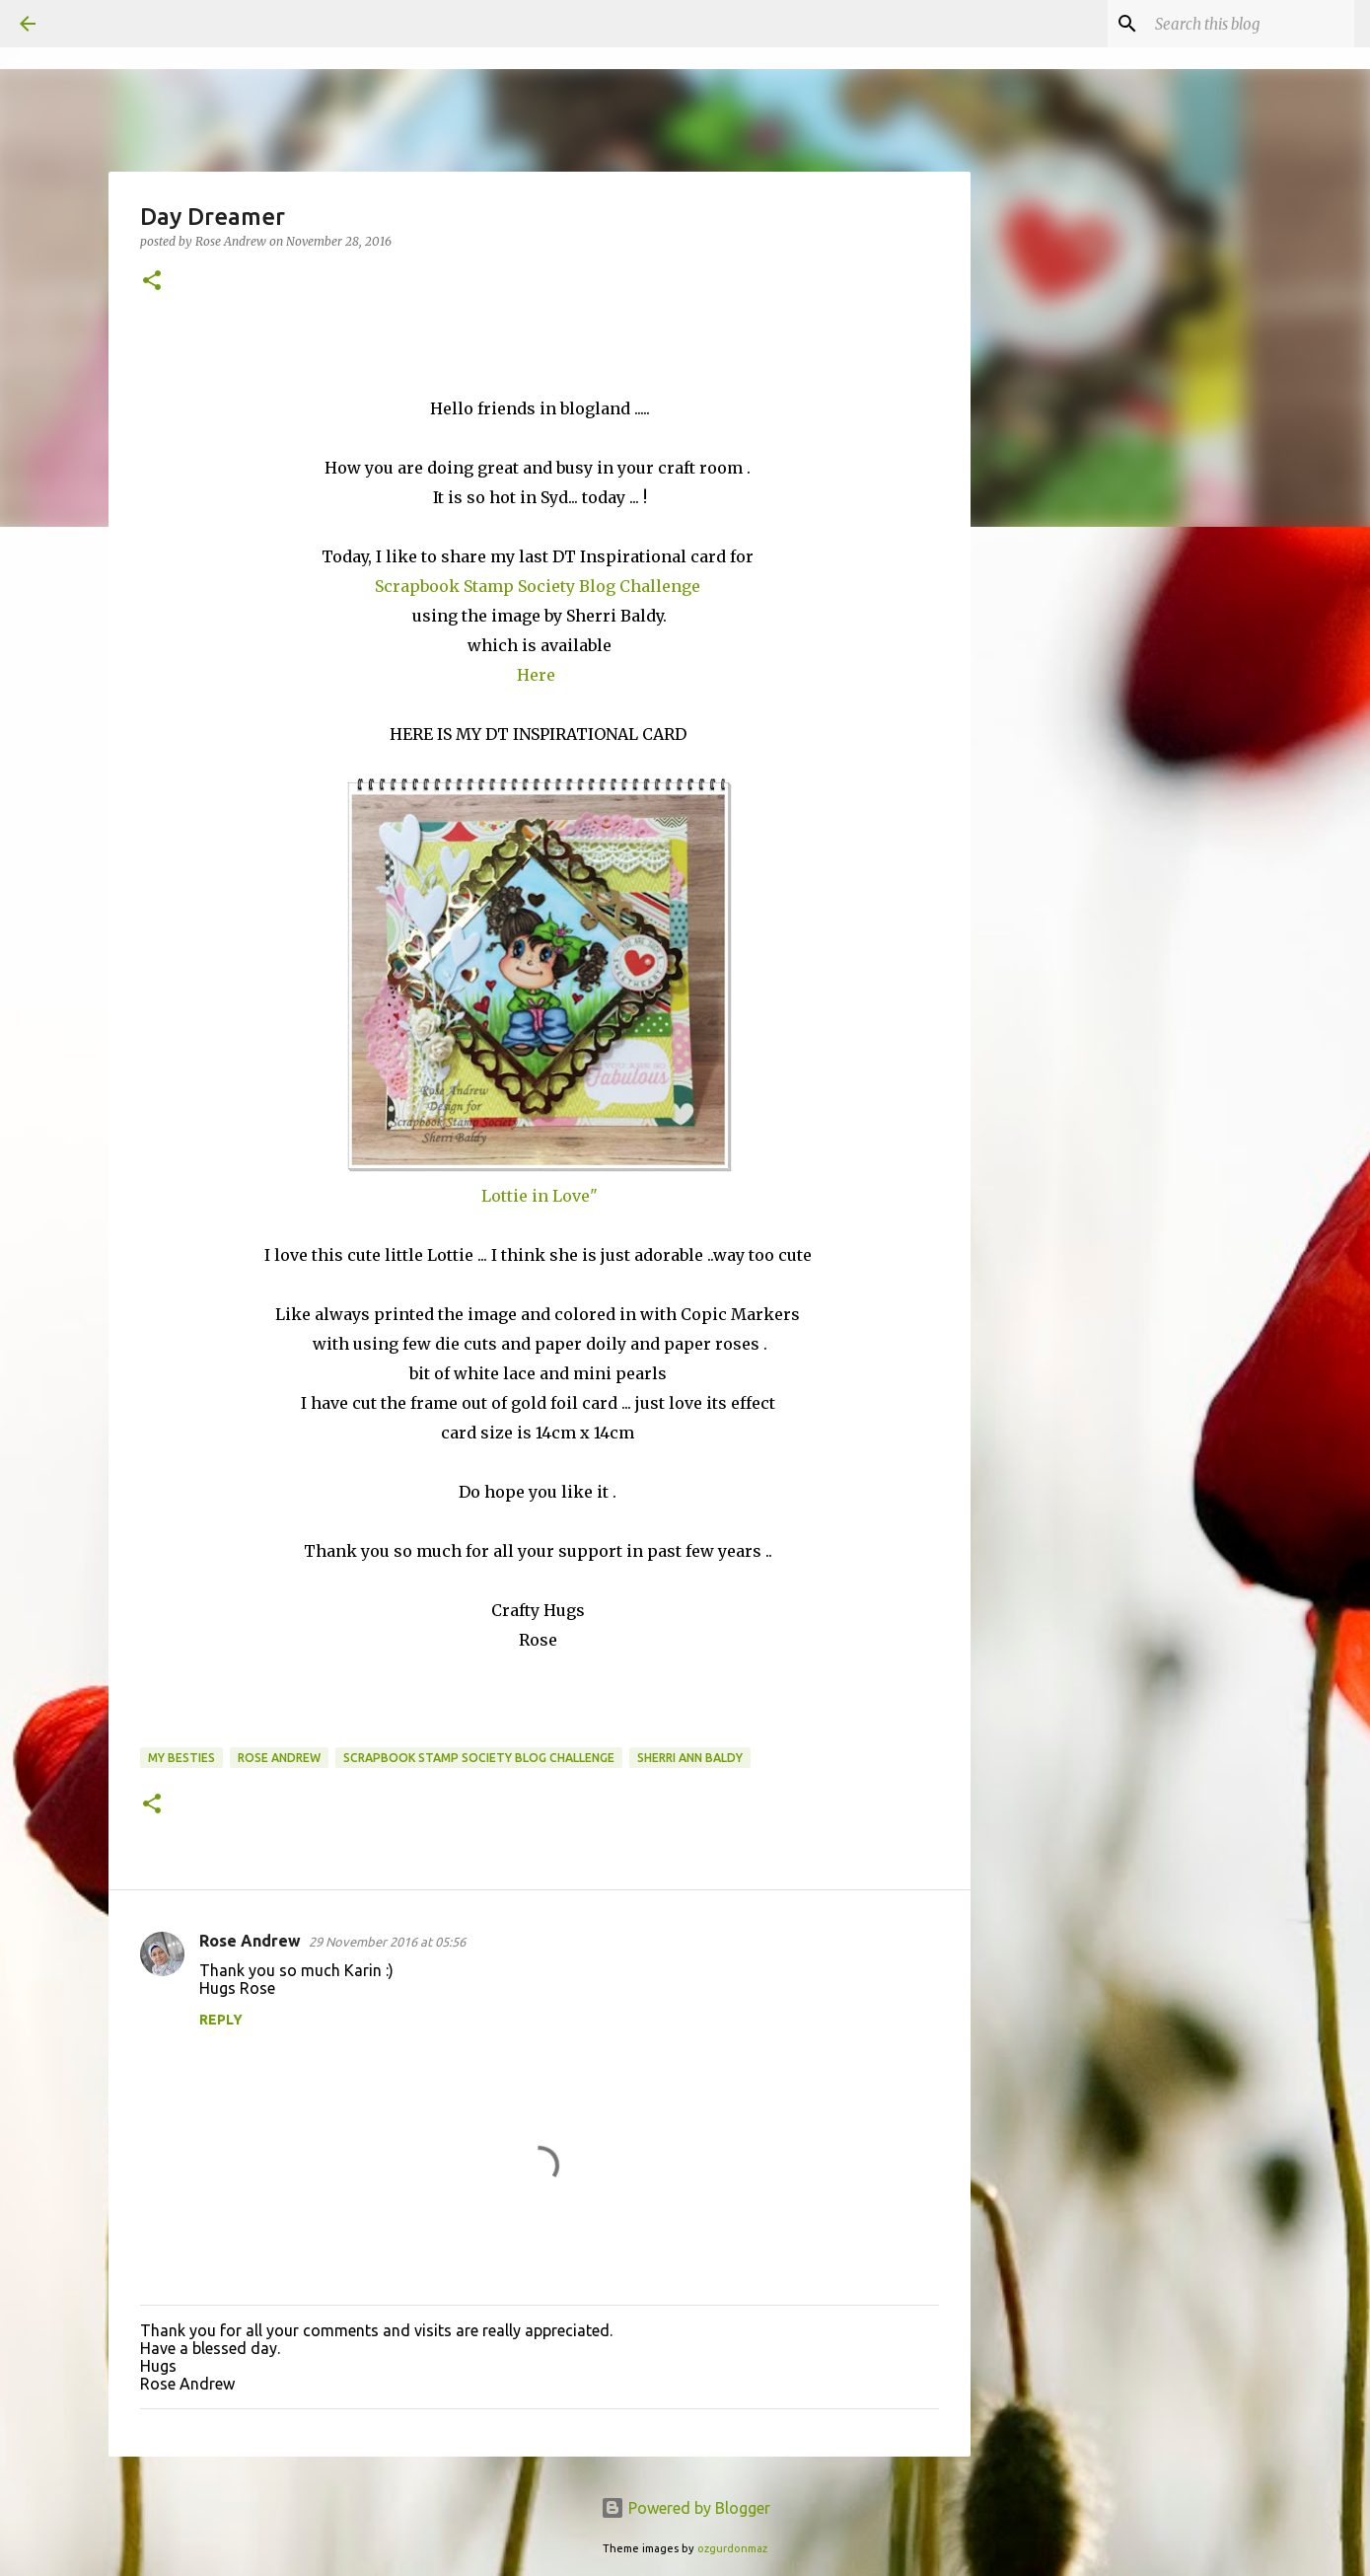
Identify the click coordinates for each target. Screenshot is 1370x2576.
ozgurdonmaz (732, 2548)
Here (538, 675)
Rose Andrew (279, 1757)
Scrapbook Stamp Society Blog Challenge (539, 586)
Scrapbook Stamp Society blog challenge (478, 1757)
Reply (221, 2019)
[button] (152, 281)
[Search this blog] (1250, 23)
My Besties (181, 1757)
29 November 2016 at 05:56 (387, 1942)
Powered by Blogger (685, 2508)
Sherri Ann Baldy (690, 1757)
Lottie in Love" (539, 1196)
